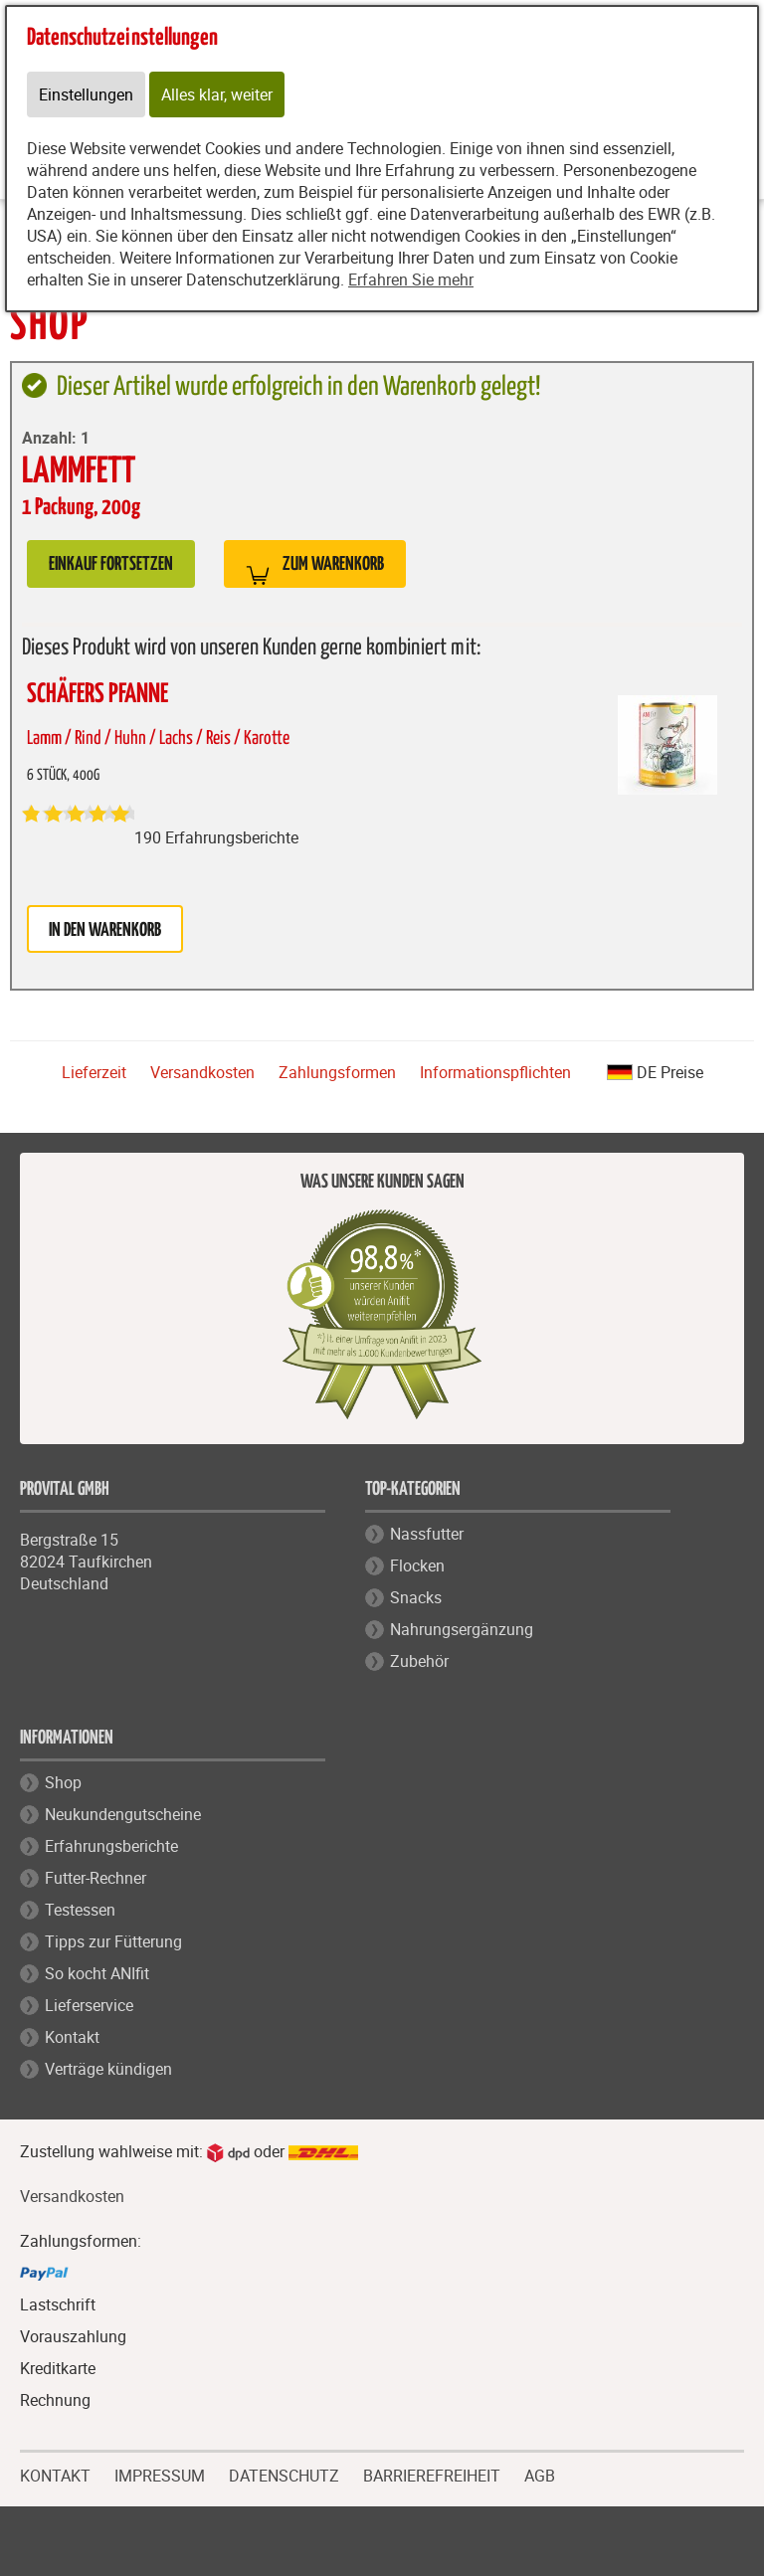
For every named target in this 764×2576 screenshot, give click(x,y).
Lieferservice (89, 2005)
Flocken (417, 1565)
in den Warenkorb (105, 930)
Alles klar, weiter (217, 94)
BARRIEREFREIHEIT (431, 2474)
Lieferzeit (94, 1072)
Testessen (80, 1910)
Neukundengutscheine (123, 1814)
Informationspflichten (495, 1072)
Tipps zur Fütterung (113, 1941)
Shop (63, 1782)
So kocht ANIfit (97, 1973)
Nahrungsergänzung (461, 1629)
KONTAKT (55, 2474)
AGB (539, 2476)
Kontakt (72, 2037)
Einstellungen (86, 94)
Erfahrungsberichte (111, 1846)
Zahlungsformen (337, 1072)
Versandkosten (202, 1072)
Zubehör (419, 1661)
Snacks (416, 1597)
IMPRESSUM (159, 2474)
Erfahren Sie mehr (411, 279)
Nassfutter (427, 1534)
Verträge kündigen (108, 2069)
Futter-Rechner (95, 1878)
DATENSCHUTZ (284, 2474)
